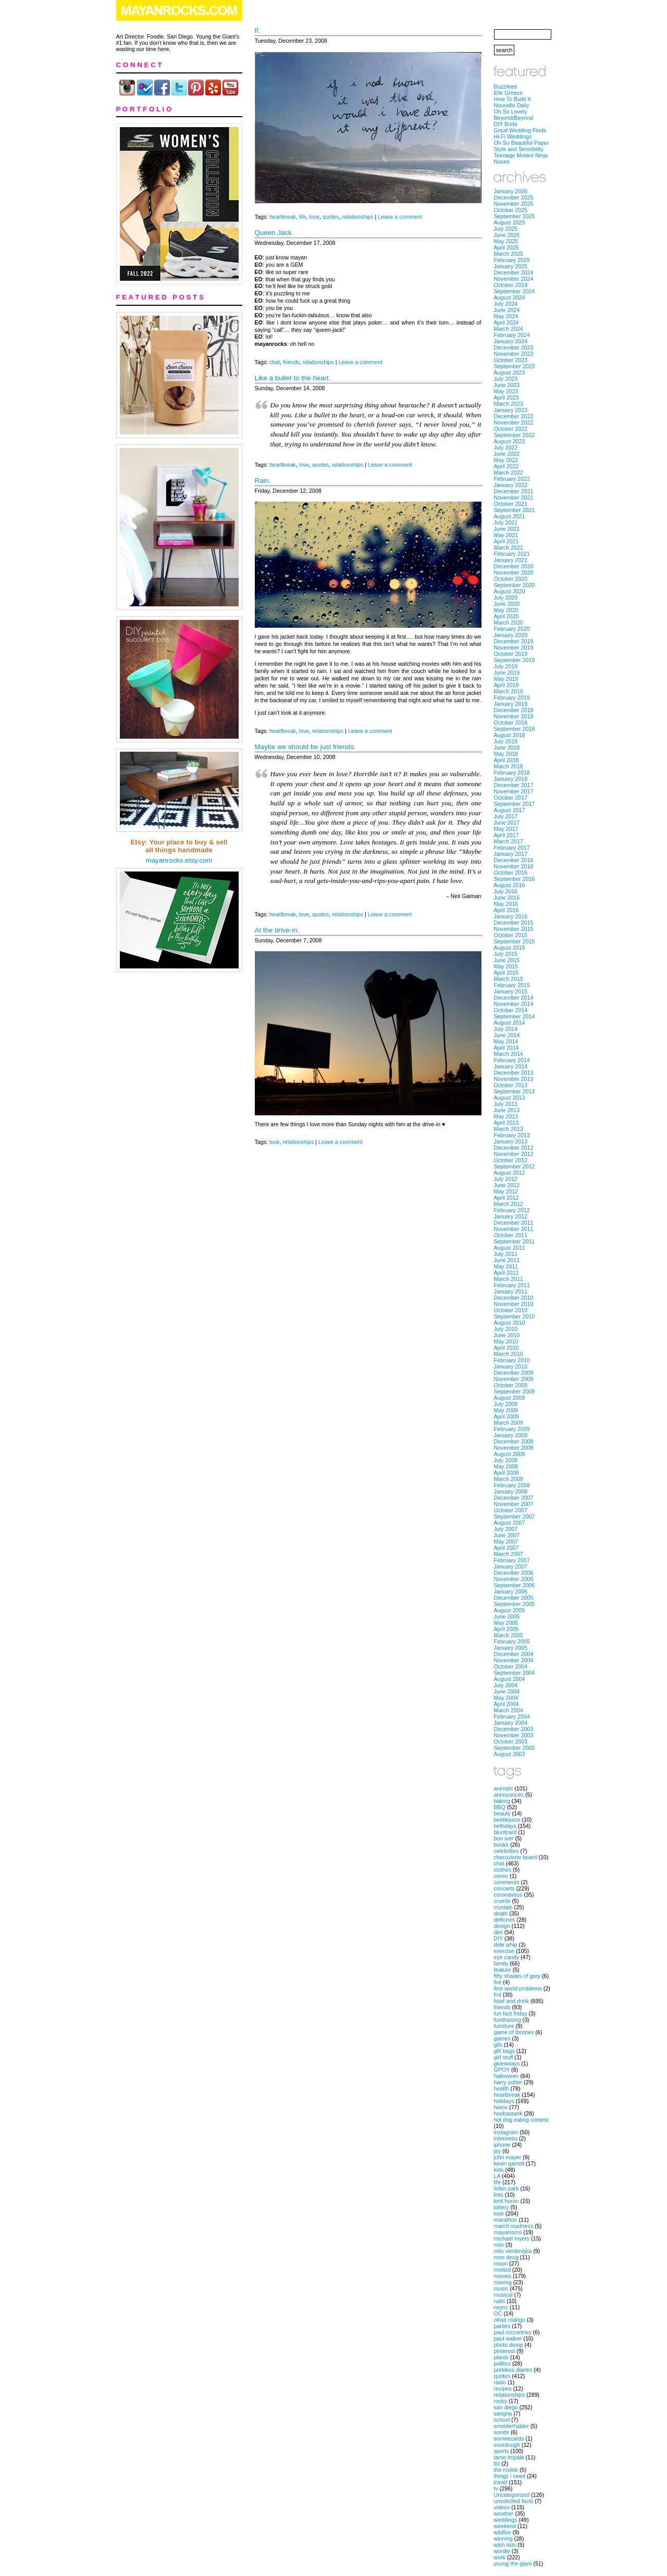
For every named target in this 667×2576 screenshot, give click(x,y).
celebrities (506, 1851)
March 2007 (508, 1554)
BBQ (500, 1807)
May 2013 (506, 1116)
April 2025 (506, 247)
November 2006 (514, 1579)
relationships (358, 217)
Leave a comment (400, 217)
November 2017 (514, 791)
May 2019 (506, 679)
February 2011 (512, 1285)
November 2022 (514, 422)
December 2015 (514, 922)
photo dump (508, 2345)
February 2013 (512, 1135)
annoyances (509, 1794)
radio (500, 2382)
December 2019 (514, 641)
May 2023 (506, 391)
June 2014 (507, 1035)
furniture (504, 2026)
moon (501, 2263)
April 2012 (506, 1197)
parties (502, 2326)
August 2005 (509, 1610)
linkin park (506, 2188)
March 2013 (508, 1129)
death (501, 1913)
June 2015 (507, 960)
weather (504, 2513)
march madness (514, 2226)
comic (501, 1876)
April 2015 (506, 972)
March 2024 (508, 329)
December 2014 (514, 997)
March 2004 (508, 1710)
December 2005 (514, 1598)
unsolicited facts (514, 2501)
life (302, 217)
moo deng (506, 2257)
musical (503, 2295)
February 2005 (512, 1641)
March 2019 (508, 691)
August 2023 (509, 372)
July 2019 (506, 666)
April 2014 (506, 1047)
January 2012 (511, 1216)
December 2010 (514, 1298)
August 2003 (509, 1754)
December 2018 (514, 710)
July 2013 (506, 1104)
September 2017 (514, 804)
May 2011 (506, 1266)
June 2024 (507, 310)
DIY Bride (505, 124)
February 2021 (512, 554)
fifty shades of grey (517, 1976)
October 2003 (511, 1741)
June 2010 (507, 1335)
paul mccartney (513, 2332)
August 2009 (509, 1398)
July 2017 (506, 816)
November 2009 (514, 1379)
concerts (504, 1888)
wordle (502, 2551)
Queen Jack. (274, 233)
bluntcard (505, 1832)
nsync (501, 2307)
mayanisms (508, 2232)
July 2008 (506, 1460)
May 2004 (506, 1698)
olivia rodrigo (509, 2320)
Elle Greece (508, 93)
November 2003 (514, 1735)
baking (502, 1801)
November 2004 (514, 1660)
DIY (498, 1938)
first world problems (518, 1988)
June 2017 (507, 822)
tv (496, 2488)
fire (498, 1982)
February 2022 (512, 479)
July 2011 (506, 1254)
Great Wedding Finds (520, 130)
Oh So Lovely (510, 111)
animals (503, 1788)
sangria (503, 2413)
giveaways (507, 2063)
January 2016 (511, 916)
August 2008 (509, 1454)
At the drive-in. (277, 930)
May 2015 (506, 966)
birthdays (505, 1826)
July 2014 (506, 1029)
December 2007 (514, 1498)
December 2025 (514, 197)
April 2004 (506, 1704)
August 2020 (509, 591)
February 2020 (512, 629)
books (501, 1844)
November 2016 (514, 866)
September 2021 (514, 510)
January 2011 (511, 1291)
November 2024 (514, 279)
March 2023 (508, 404)
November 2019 (514, 647)
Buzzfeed (505, 86)
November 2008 (514, 1448)
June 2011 (507, 1260)
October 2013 (511, 1085)
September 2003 (514, 1748)
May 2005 (506, 1623)
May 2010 (506, 1341)
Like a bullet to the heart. (293, 378)
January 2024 (511, 341)
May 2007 (506, 1541)
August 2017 (509, 810)
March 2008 (508, 1479)
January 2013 (511, 1141)
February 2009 (512, 1429)
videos (502, 2507)
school (502, 2420)
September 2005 (514, 1604)
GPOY (502, 2070)
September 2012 (514, 1166)
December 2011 (514, 1222)
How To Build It (512, 99)
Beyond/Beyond (513, 118)
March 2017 (508, 841)
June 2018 (507, 747)
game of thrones (514, 2032)
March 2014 (508, 1054)
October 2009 (511, 1385)
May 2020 (506, 610)
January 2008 (511, 1491)
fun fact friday (510, 2013)
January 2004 (511, 1723)
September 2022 (514, 435)
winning (503, 2538)
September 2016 (514, 879)
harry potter (508, 2082)
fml (497, 1995)
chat (274, 362)
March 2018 (508, 766)
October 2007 (511, 1510)
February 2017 (512, 847)
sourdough (507, 2445)
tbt (497, 2463)
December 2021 (514, 491)
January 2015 (511, 991)
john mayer (508, 2157)
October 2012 (511, 1160)
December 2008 (514, 1441)
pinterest (504, 2351)
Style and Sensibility (519, 149)
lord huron (506, 2201)
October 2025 (511, 210)
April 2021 (506, 541)
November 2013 (514, 1079)
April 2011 (506, 1273)
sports (501, 2451)
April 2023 (506, 397)
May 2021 (506, 535)
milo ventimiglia (513, 2251)
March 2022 (508, 472)
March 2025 (508, 254)
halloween (506, 2076)
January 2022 (511, 485)
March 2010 (508, 1354)
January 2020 (511, 635)
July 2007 (506, 1529)
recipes (503, 2388)
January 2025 (511, 266)
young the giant (513, 2563)
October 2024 (511, 285)
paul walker (508, 2338)
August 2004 (509, 1679)
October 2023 (511, 360)
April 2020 (506, 616)
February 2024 (512, 335)
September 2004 (514, 1673)
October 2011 (511, 1235)
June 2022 (507, 454)
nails (499, 2301)
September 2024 (514, 291)
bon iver (504, 1838)
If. (258, 30)
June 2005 (507, 1616)
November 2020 (514, 572)
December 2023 (514, 347)
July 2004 (506, 1685)
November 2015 (514, 929)
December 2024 (514, 272)
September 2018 (514, 729)
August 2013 (509, 1097)
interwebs (506, 2138)
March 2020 (508, 622)
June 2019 (507, 672)
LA (497, 2176)
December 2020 (514, 566)
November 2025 (514, 204)
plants (501, 2357)
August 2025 (509, 222)
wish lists (505, 2545)
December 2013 (514, 1072)
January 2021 (511, 560)
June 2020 (507, 604)
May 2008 (506, 1466)
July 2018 (506, 741)
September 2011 (514, 1241)
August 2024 (509, 297)
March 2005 (508, 1635)
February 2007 (512, 1560)
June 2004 (507, 1691)
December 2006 (514, 1573)
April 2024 (506, 322)
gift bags (504, 2051)
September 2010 (514, 1316)
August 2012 (509, 1172)
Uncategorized (512, 2495)
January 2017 (511, 854)
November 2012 (514, 1154)
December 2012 (514, 1147)
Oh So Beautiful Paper (521, 143)
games (502, 2038)
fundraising (507, 2020)
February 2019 (512, 697)
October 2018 (511, 722)
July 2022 (506, 447)
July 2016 (506, 891)
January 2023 (511, 410)
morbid (502, 2270)
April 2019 (506, 685)
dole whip (505, 1945)
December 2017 (514, 785)
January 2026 (511, 191)
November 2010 (514, 1304)
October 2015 (511, 935)
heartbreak (282, 217)
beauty (502, 1813)
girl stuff (503, 2057)
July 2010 (506, 1329)
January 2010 (511, 1366)
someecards (509, 2438)
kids (499, 2170)
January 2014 (511, 1066)
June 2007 (507, 1535)
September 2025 (514, 216)
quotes (331, 217)
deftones (504, 1920)
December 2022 (514, 416)
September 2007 (514, 1516)
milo (499, 2245)
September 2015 (514, 941)
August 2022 (509, 441)
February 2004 (512, 1716)
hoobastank (508, 2113)
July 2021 (506, 522)
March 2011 (508, 1279)
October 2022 (511, 429)
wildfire (502, 2532)
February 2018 (512, 772)
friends (291, 362)
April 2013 (506, 1122)
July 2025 (506, 229)
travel (501, 2482)
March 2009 (508, 1423)
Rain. (263, 480)
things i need (509, 2476)
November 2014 (514, 1004)
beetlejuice (507, 1819)
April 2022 (506, 466)
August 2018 (509, 735)
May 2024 (506, 316)
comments (507, 1882)
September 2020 (514, 585)
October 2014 (511, 1010)
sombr (502, 2432)
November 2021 (514, 497)
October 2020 (511, 579)
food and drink (511, 2001)
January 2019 (511, 704)
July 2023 (506, 379)
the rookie (506, 2470)
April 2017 (506, 835)
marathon (505, 2220)
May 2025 (506, 241)
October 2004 (511, 1666)
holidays (504, 2101)
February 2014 (512, 1060)
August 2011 (509, 1248)
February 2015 (512, 985)
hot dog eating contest (521, 2120)
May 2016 (506, 904)
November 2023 (514, 354)
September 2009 (514, 1391)
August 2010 (509, 1323)
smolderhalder (511, 2426)
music (501, 2288)
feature (502, 1970)
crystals (503, 1907)
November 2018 (514, 716)
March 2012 (508, 1204)
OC (498, 2313)
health (501, 2088)
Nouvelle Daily (511, 105)
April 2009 (506, 1416)
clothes (503, 1869)
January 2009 (511, 1435)
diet (498, 1932)
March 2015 (508, 979)
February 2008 (512, 1485)
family (501, 1963)
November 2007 (514, 1504)
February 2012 (512, 1210)
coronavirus (508, 1894)
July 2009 (506, 1404)
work (500, 2557)
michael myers (512, 2238)
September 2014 (514, 1016)
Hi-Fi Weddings (513, 136)
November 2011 (514, 1229)
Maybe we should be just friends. (305, 747)
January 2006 (511, 1591)
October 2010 (511, 1310)
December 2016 (514, 860)
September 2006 (514, 1585)
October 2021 (511, 504)
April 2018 (506, 760)
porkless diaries (513, 2370)
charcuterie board (515, 1857)
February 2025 (512, 260)
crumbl (502, 1901)
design (502, 1926)
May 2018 (506, 754)
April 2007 (506, 1548)
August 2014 (509, 1022)
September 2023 (514, 366)
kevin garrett (509, 2163)
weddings (505, 2520)
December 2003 (514, 1729)
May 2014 (506, 1041)
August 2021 (509, 516)
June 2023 (507, 385)
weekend (505, 2526)
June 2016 (507, 897)
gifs (498, 2045)
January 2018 (511, 779)
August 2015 (509, 947)
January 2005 (511, 1648)
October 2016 (511, 872)
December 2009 (514, 1373)
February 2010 (512, 1360)
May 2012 (506, 1191)
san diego (506, 2407)
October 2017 (511, 797)
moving (503, 2282)
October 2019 (511, 654)
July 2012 (506, 1179)
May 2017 (506, 829)
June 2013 (507, 1110)
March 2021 (508, 547)
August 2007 (509, 1523)
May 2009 (506, 1410)
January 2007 (511, 1566)
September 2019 (514, 660)
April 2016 (506, 910)
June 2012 (507, 1185)
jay (497, 2151)
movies (503, 2276)
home (501, 2107)
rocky (500, 2401)
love (314, 217)
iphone (502, 2145)
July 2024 (506, 304)
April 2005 (506, 1629)
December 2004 (514, 1654)
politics (502, 2363)
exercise (504, 1951)
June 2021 (507, 529)
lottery (501, 2207)
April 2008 (506, 1473)
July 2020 (506, 597)
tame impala (509, 2457)
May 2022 (506, 460)
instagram (506, 2132)
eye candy (507, 1957)
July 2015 (506, 954)
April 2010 (506, 1348)
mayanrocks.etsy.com (179, 860)
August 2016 (509, 885)
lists (498, 2195)
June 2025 (507, 235)
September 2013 (514, 1091)
